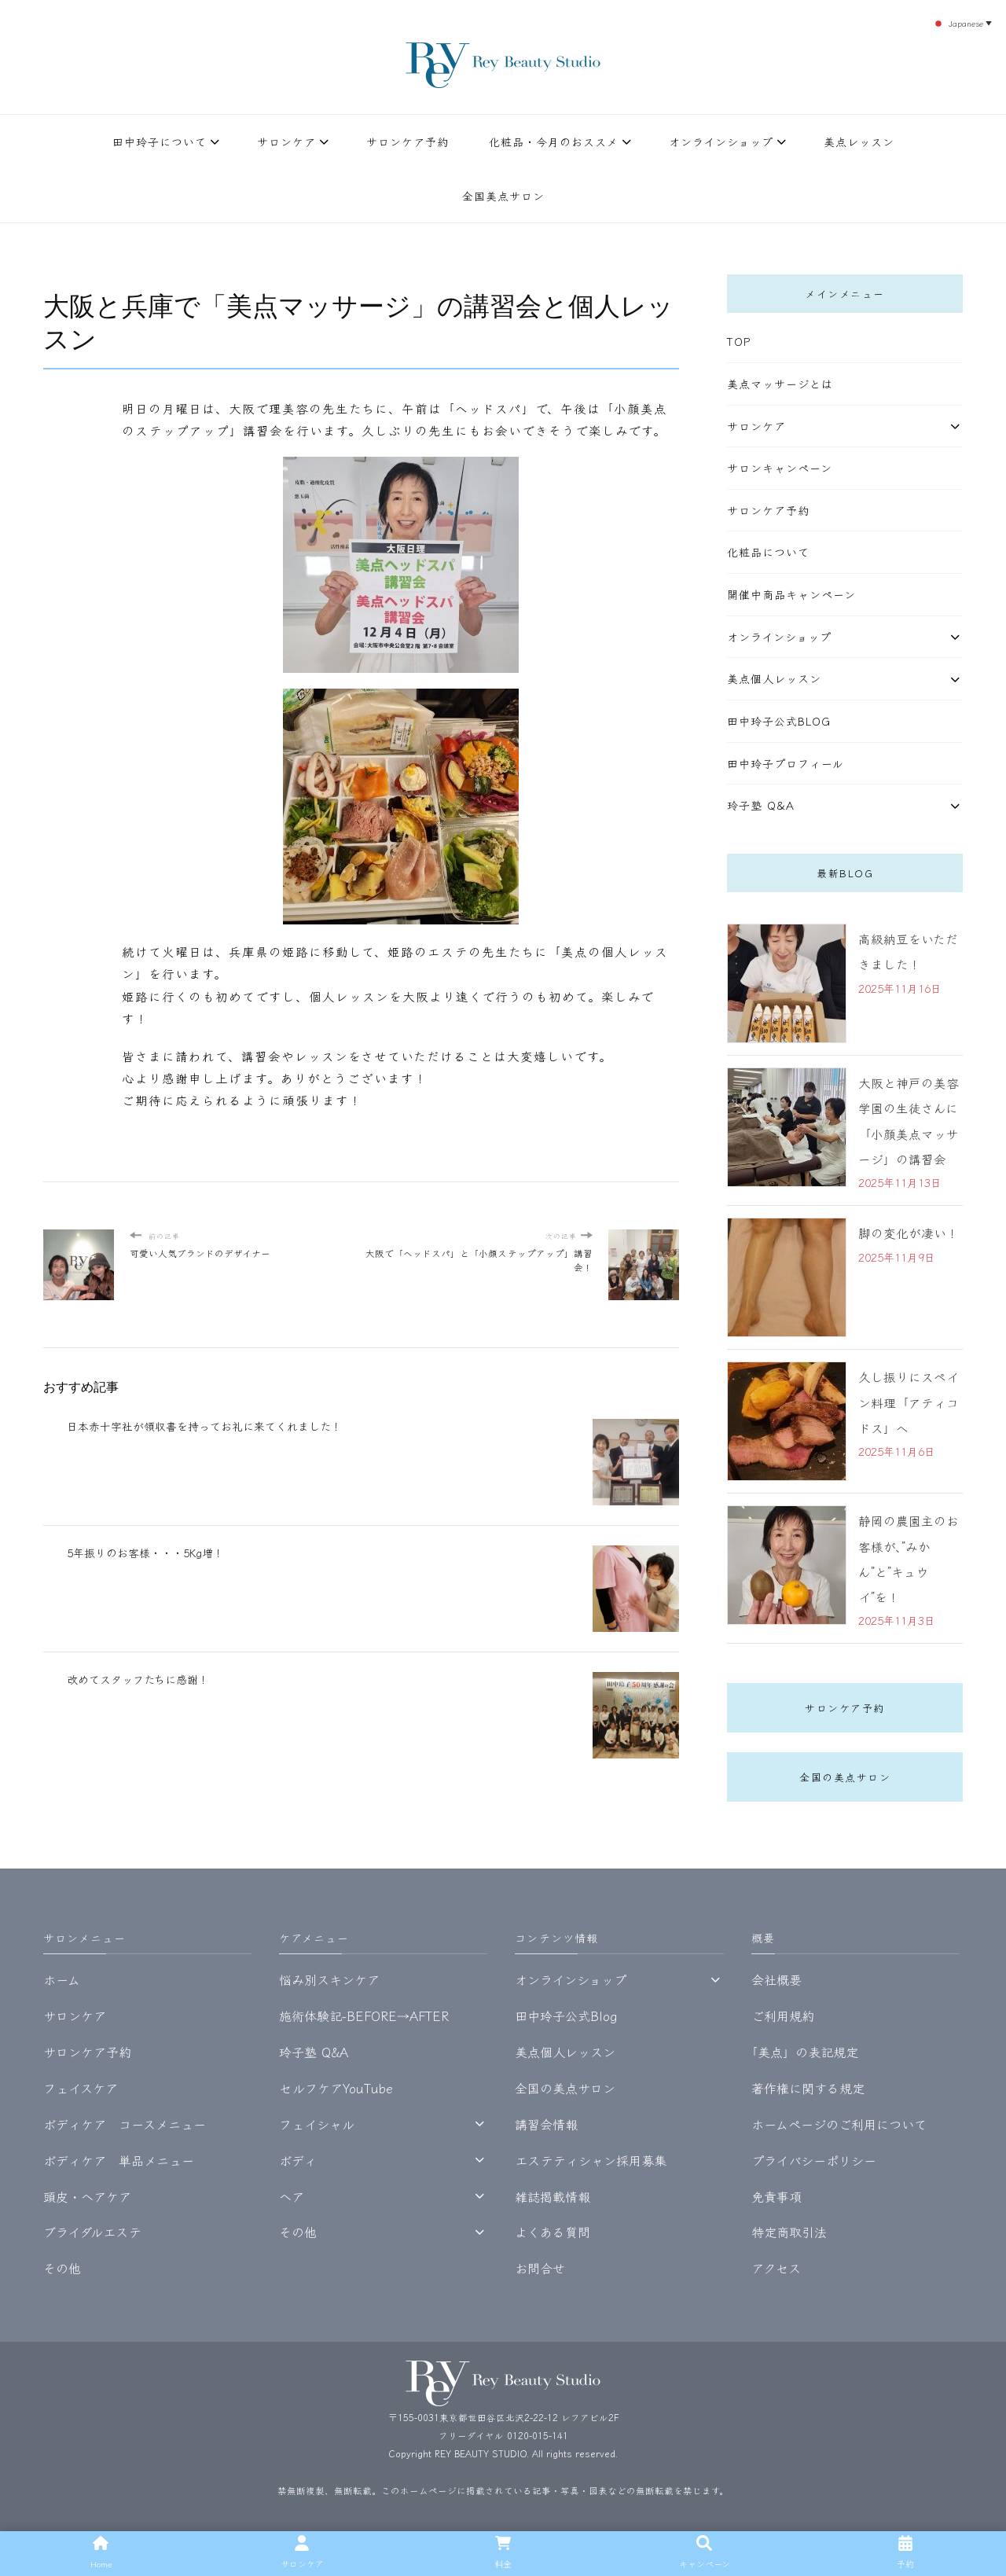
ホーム (61, 1977)
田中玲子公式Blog (779, 721)
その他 (62, 2266)
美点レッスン (859, 141)
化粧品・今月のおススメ (554, 141)
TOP (739, 341)
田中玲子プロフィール (785, 763)
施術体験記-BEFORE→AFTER (364, 2014)
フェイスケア (80, 2085)
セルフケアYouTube (336, 2085)
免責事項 (776, 2194)
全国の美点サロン (844, 1775)
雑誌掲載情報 (552, 2194)
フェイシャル (316, 2121)
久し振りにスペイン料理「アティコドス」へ (908, 1400)
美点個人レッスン (774, 678)
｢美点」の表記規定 (804, 2050)
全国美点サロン (503, 196)
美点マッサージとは (780, 383)
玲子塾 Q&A (761, 805)
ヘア (291, 2194)
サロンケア (286, 141)
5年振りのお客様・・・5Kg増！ (146, 1552)
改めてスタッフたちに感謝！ (138, 1678)
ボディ (298, 2157)
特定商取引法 (789, 2230)
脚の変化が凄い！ (908, 1231)
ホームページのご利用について (839, 2121)
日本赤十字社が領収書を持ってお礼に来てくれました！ (204, 1425)
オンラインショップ (721, 141)
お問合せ (540, 2266)
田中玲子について (159, 141)
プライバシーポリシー (813, 2157)
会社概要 (776, 1977)
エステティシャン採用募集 (590, 2157)
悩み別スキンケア (329, 1977)
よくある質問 (552, 2230)
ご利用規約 (782, 2014)
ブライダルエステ (92, 2230)
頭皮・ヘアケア (87, 2194)
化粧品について (768, 552)
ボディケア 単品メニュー (118, 2157)
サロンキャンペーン (779, 468)
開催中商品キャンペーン (791, 594)
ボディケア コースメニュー (124, 2121)
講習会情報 (546, 2121)
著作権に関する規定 (808, 2085)
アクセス (776, 2266)
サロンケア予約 (407, 141)
